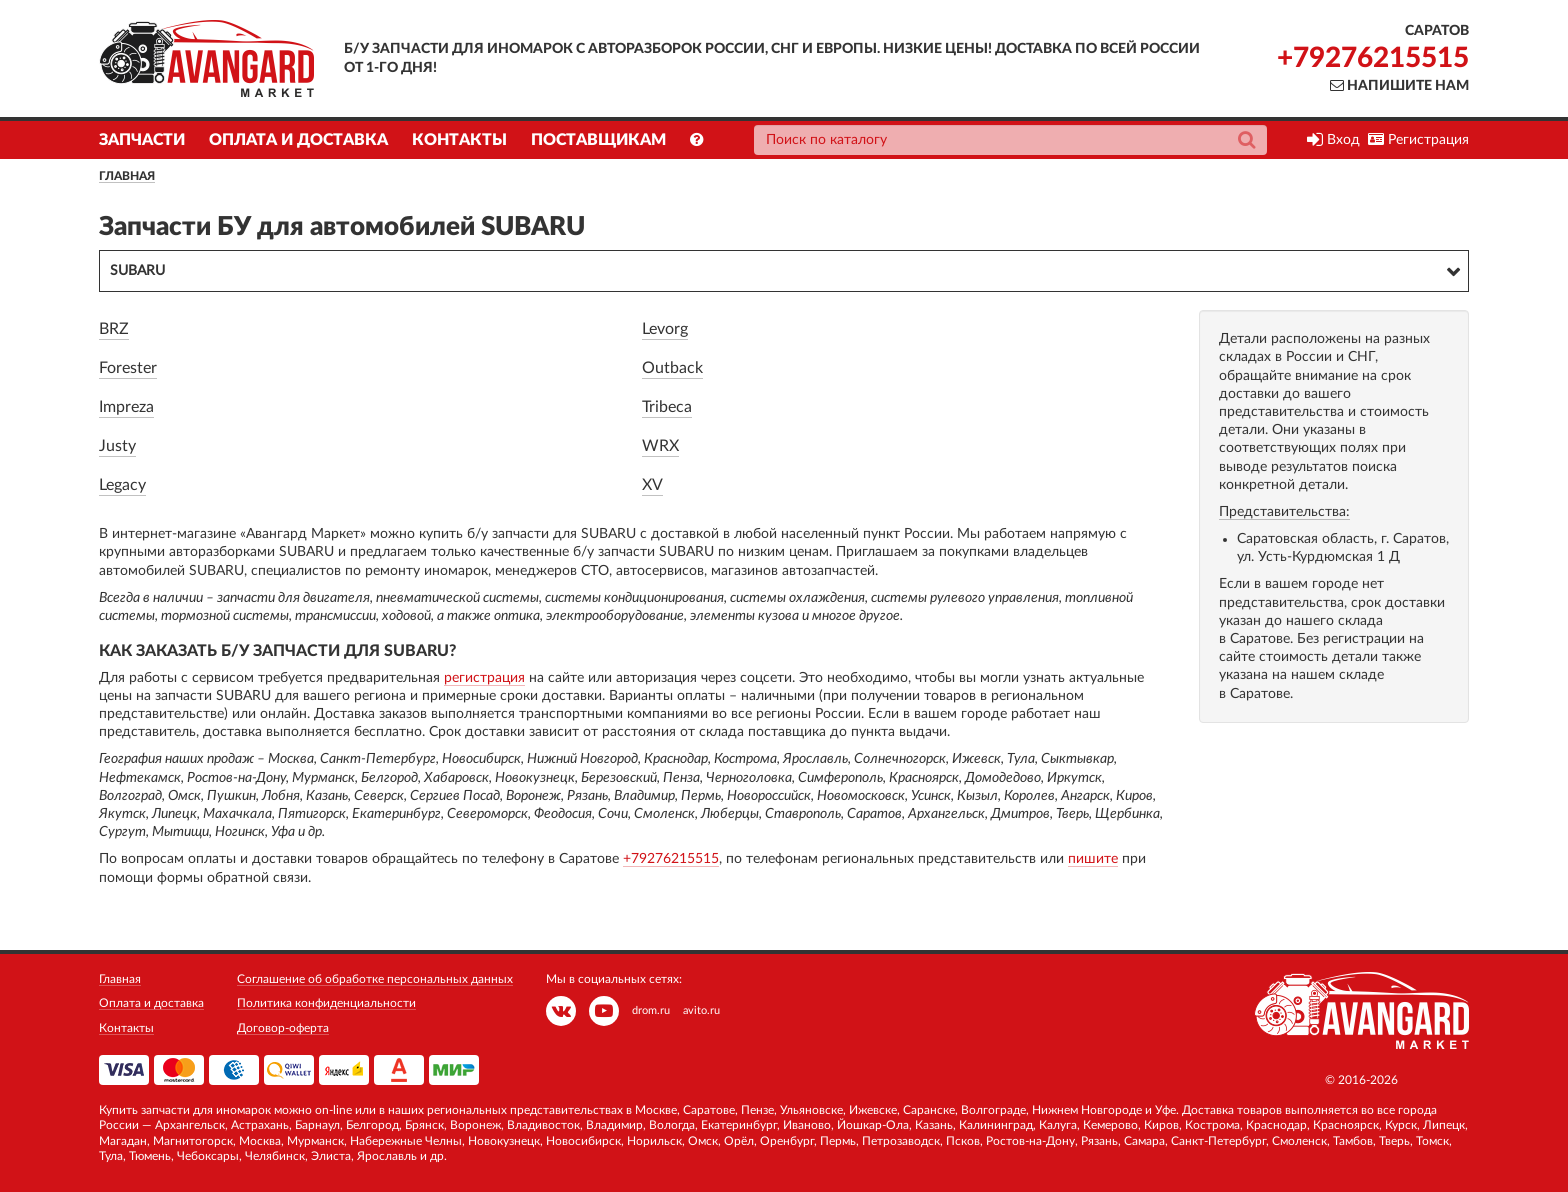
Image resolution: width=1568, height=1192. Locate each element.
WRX (660, 446)
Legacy (122, 485)
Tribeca (667, 407)
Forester (128, 368)
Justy (117, 446)
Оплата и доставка (298, 140)
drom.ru (651, 1010)
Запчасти (142, 140)
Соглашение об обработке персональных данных (375, 979)
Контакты (459, 140)
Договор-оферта (283, 1028)
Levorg (665, 329)
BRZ (114, 329)
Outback (672, 368)
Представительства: (1284, 512)
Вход (1333, 140)
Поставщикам (598, 140)
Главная (127, 176)
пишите (1093, 859)
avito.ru (701, 1010)
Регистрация (1418, 140)
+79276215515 (1373, 58)
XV (652, 485)
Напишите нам (1399, 86)
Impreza (126, 407)
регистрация (484, 678)
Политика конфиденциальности (326, 1003)
